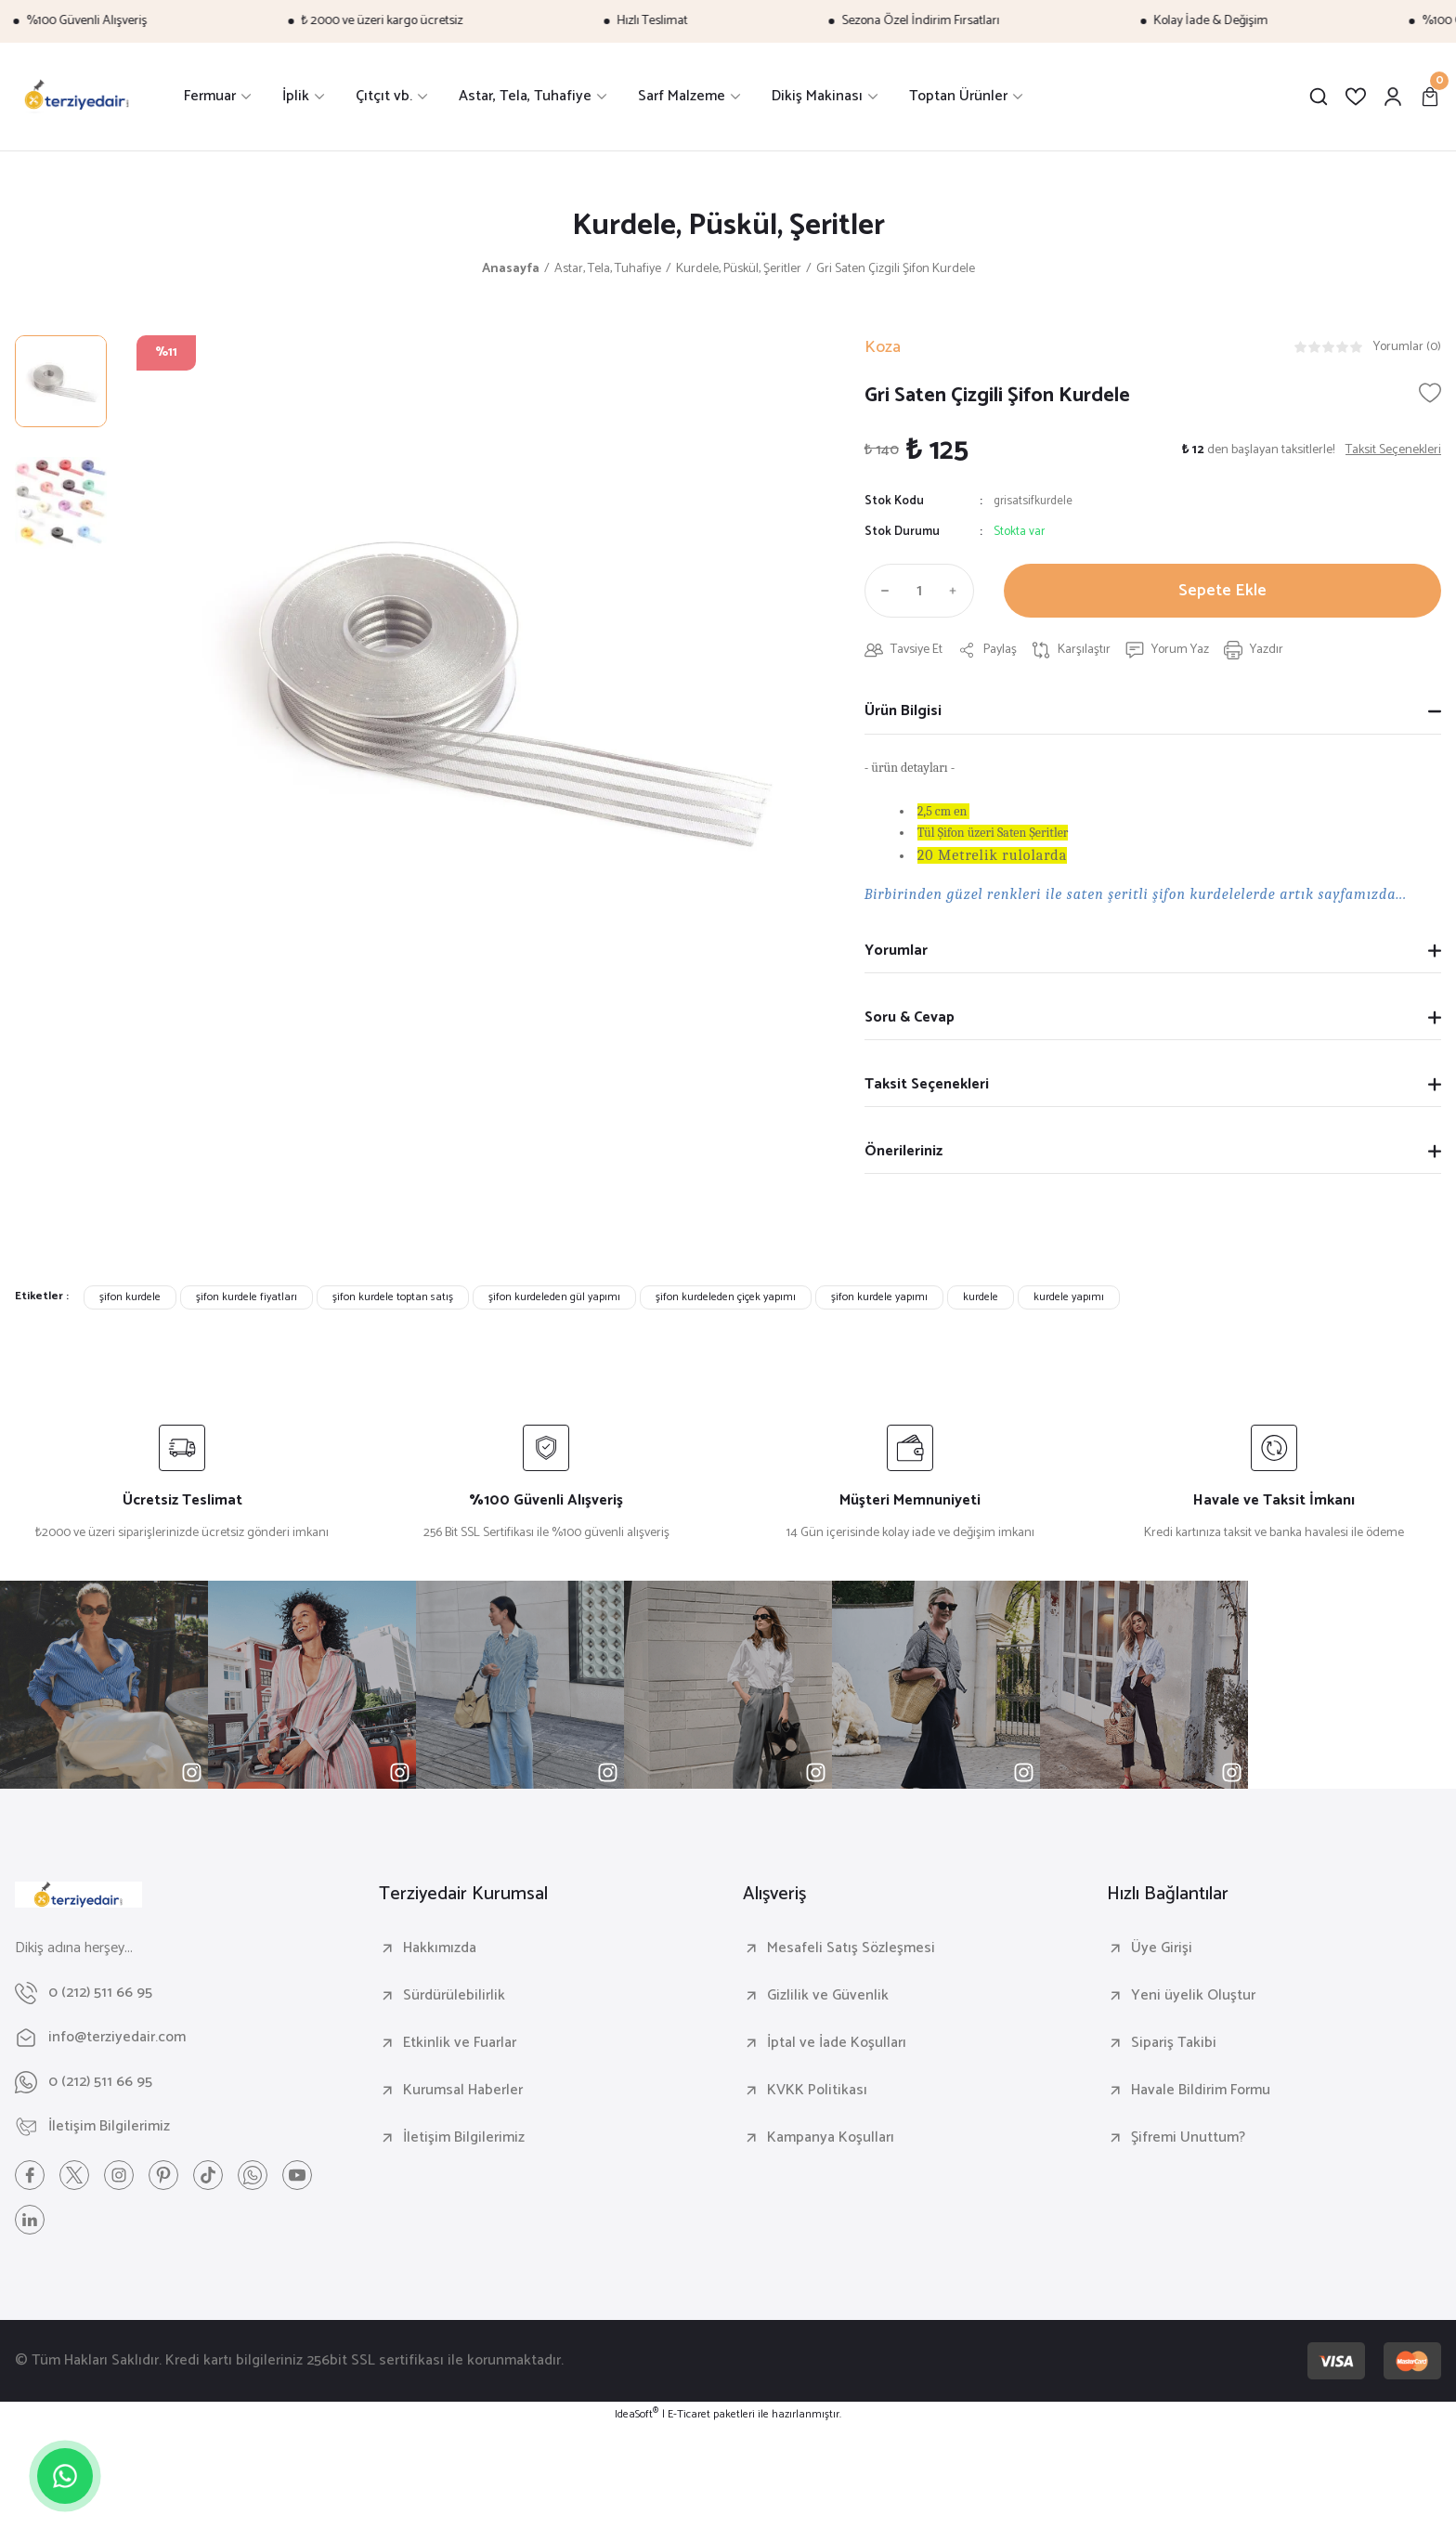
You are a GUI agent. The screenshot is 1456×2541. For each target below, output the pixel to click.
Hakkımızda (439, 1948)
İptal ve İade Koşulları (836, 2043)
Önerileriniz (903, 1151)
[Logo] (77, 96)
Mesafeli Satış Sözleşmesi (851, 1948)
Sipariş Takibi (1173, 2043)
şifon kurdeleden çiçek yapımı (726, 1297)
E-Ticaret (689, 2414)
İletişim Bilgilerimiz (464, 2138)
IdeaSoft (636, 2414)
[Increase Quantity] (957, 591)
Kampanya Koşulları (830, 2138)
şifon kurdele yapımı (879, 1297)
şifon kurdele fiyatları (246, 1297)
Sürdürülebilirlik (454, 1996)
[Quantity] (919, 591)
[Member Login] (1393, 96)
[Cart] (1430, 96)
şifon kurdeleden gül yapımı (554, 1297)
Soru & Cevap (909, 1017)
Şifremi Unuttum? (1188, 2138)
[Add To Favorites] (1430, 393)
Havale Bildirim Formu (1200, 2090)
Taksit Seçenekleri (926, 1084)
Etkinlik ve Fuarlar (459, 2043)
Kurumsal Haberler (463, 2090)
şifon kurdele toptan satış (392, 1297)
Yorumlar (896, 950)
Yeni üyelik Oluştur (1193, 1996)
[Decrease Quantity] (881, 591)
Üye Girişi (1161, 1948)
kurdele (980, 1297)
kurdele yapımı (1069, 1297)
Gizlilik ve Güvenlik (828, 1996)
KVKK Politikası (817, 2090)
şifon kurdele (130, 1297)
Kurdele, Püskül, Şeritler (728, 226)
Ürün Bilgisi (903, 710)
